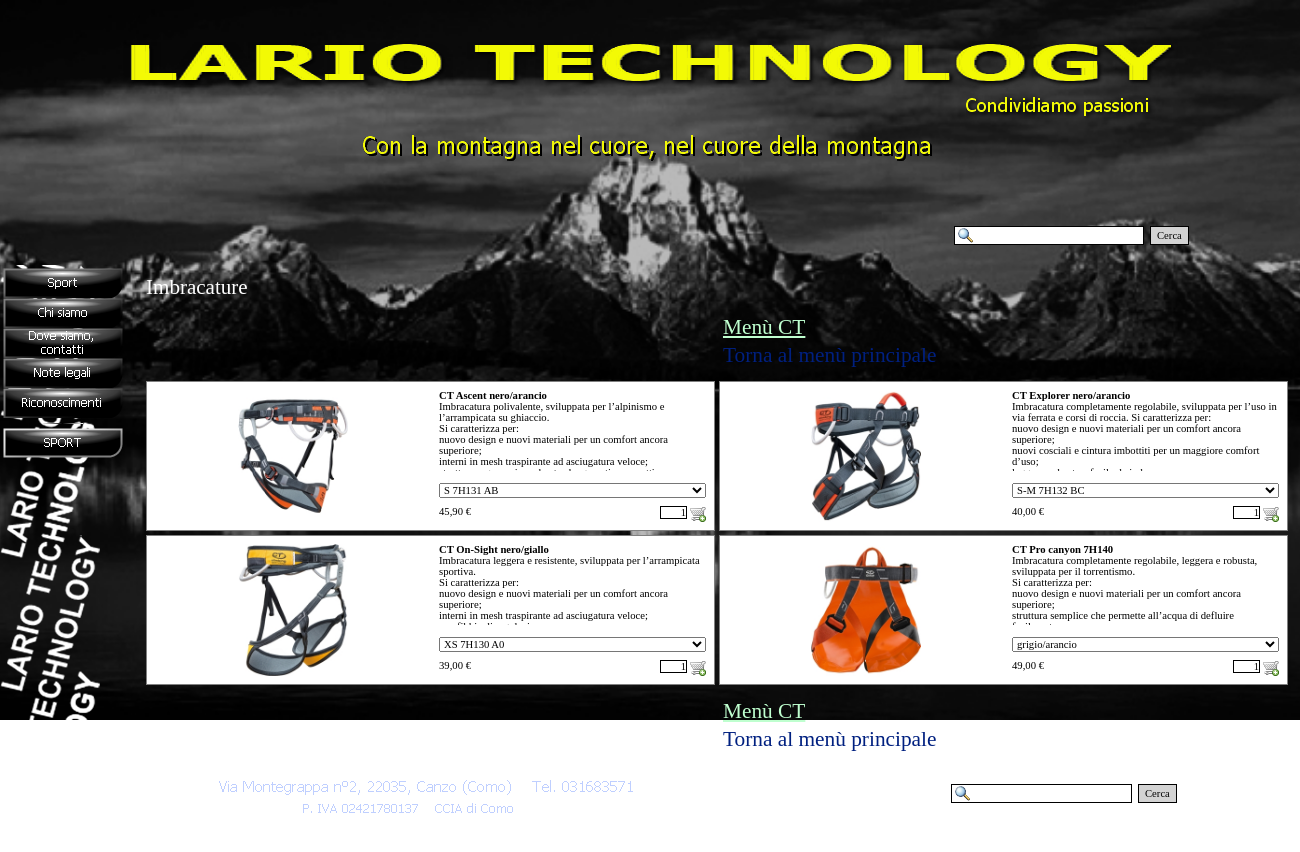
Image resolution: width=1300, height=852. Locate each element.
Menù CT (764, 327)
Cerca (1169, 235)
